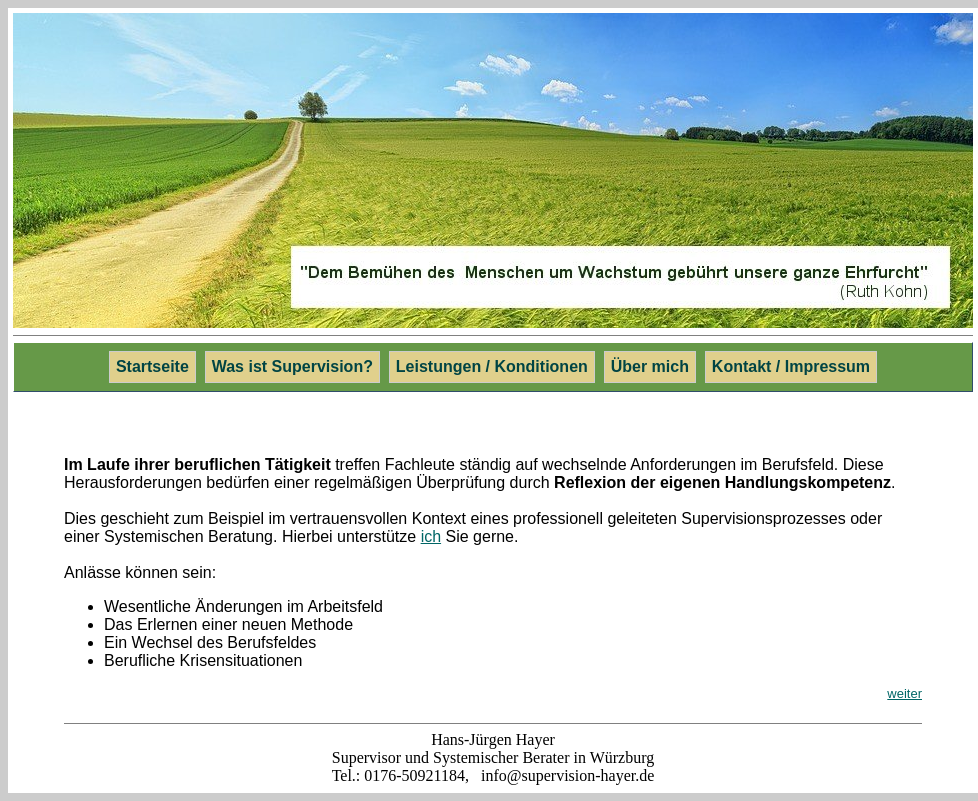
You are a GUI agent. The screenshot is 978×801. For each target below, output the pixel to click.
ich (431, 536)
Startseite (152, 366)
